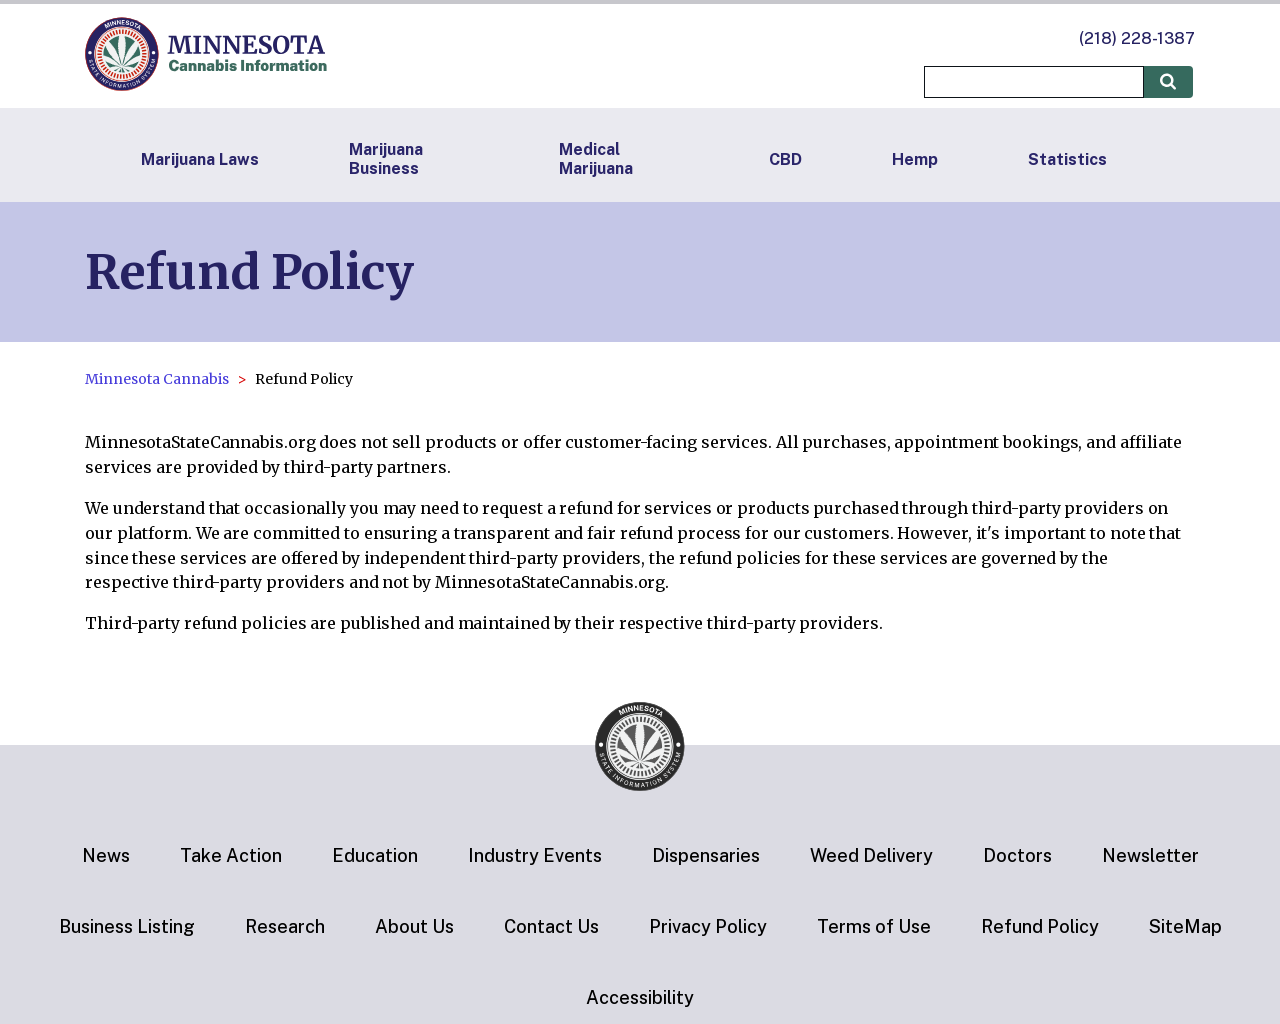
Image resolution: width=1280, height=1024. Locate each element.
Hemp (915, 159)
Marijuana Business (386, 159)
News (106, 855)
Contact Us (551, 926)
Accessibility (640, 997)
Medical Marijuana (596, 159)
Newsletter (1150, 855)
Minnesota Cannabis (157, 379)
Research (285, 926)
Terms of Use (874, 926)
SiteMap (1185, 926)
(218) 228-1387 (1137, 38)
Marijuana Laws (200, 159)
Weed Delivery (871, 855)
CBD (785, 159)
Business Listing (127, 926)
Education (375, 855)
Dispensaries (706, 855)
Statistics (1067, 159)
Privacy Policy (708, 926)
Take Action (231, 855)
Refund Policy (1040, 926)
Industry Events (535, 855)
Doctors (1017, 855)
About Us (414, 926)
